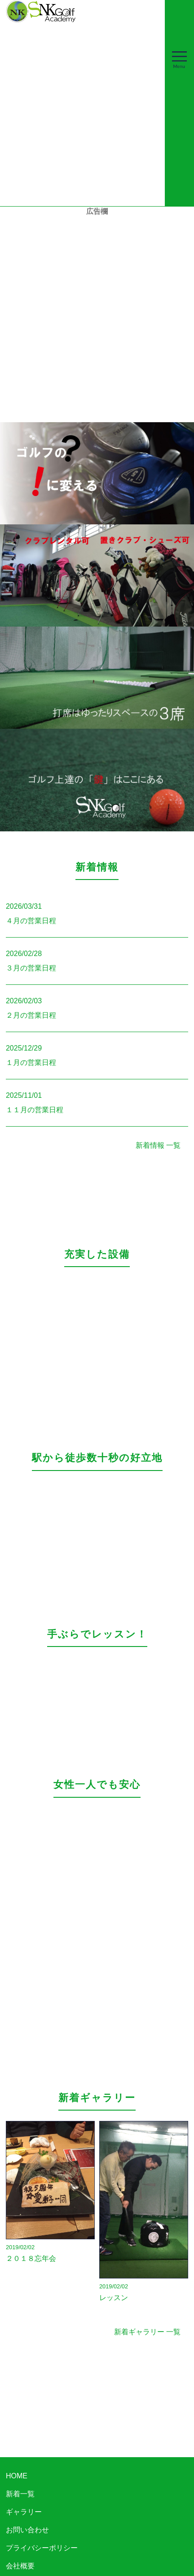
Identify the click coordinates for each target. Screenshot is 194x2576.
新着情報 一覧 (158, 1145)
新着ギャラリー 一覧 (147, 2332)
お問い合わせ (27, 2530)
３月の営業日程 (31, 968)
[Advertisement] (97, 314)
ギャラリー (24, 2512)
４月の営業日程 (31, 921)
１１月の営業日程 (34, 1110)
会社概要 (20, 2566)
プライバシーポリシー (42, 2548)
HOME (16, 2476)
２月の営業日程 (31, 1015)
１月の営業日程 (31, 1062)
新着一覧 (20, 2494)
